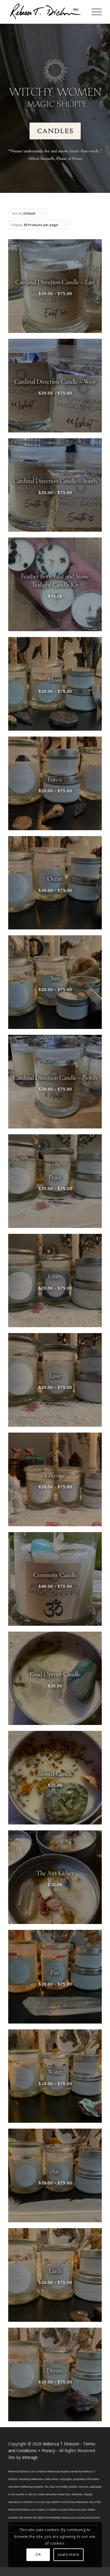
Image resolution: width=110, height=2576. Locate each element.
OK (38, 2554)
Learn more (68, 2554)
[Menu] (94, 11)
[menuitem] (94, 11)
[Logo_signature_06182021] (45, 11)
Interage (30, 2457)
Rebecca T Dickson (61, 2444)
